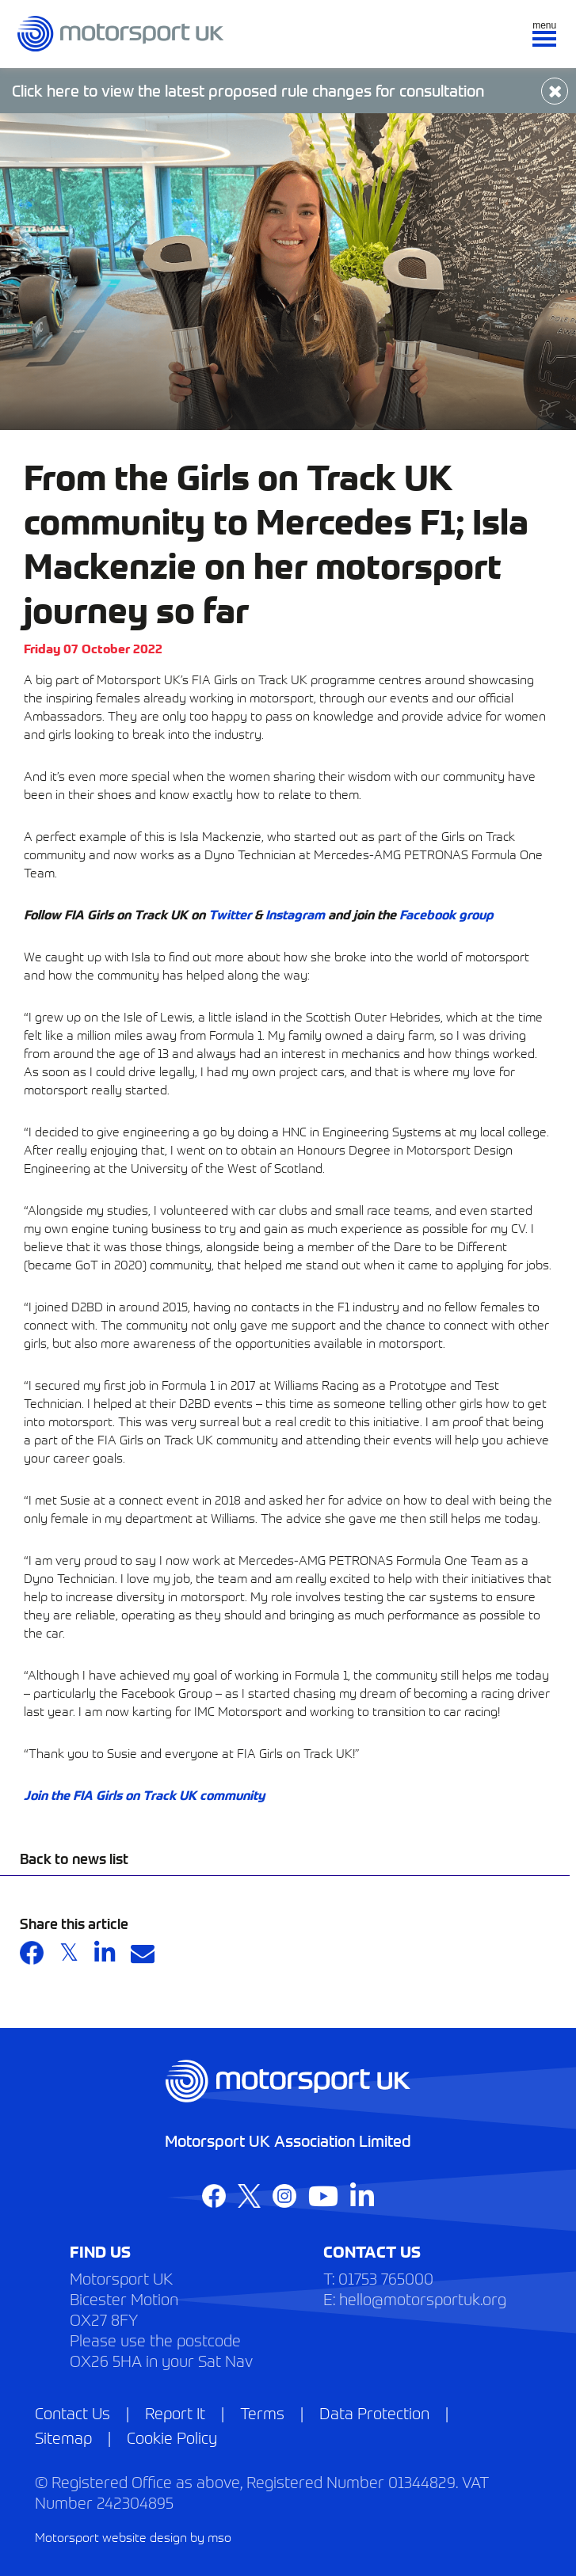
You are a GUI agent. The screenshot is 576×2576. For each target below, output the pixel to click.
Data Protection (374, 2412)
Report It (175, 2412)
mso (219, 2536)
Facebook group (446, 914)
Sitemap (63, 2437)
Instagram (295, 914)
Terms (262, 2412)
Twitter (229, 914)
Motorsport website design (111, 2536)
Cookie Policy (172, 2437)
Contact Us (72, 2412)
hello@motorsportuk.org (422, 2298)
